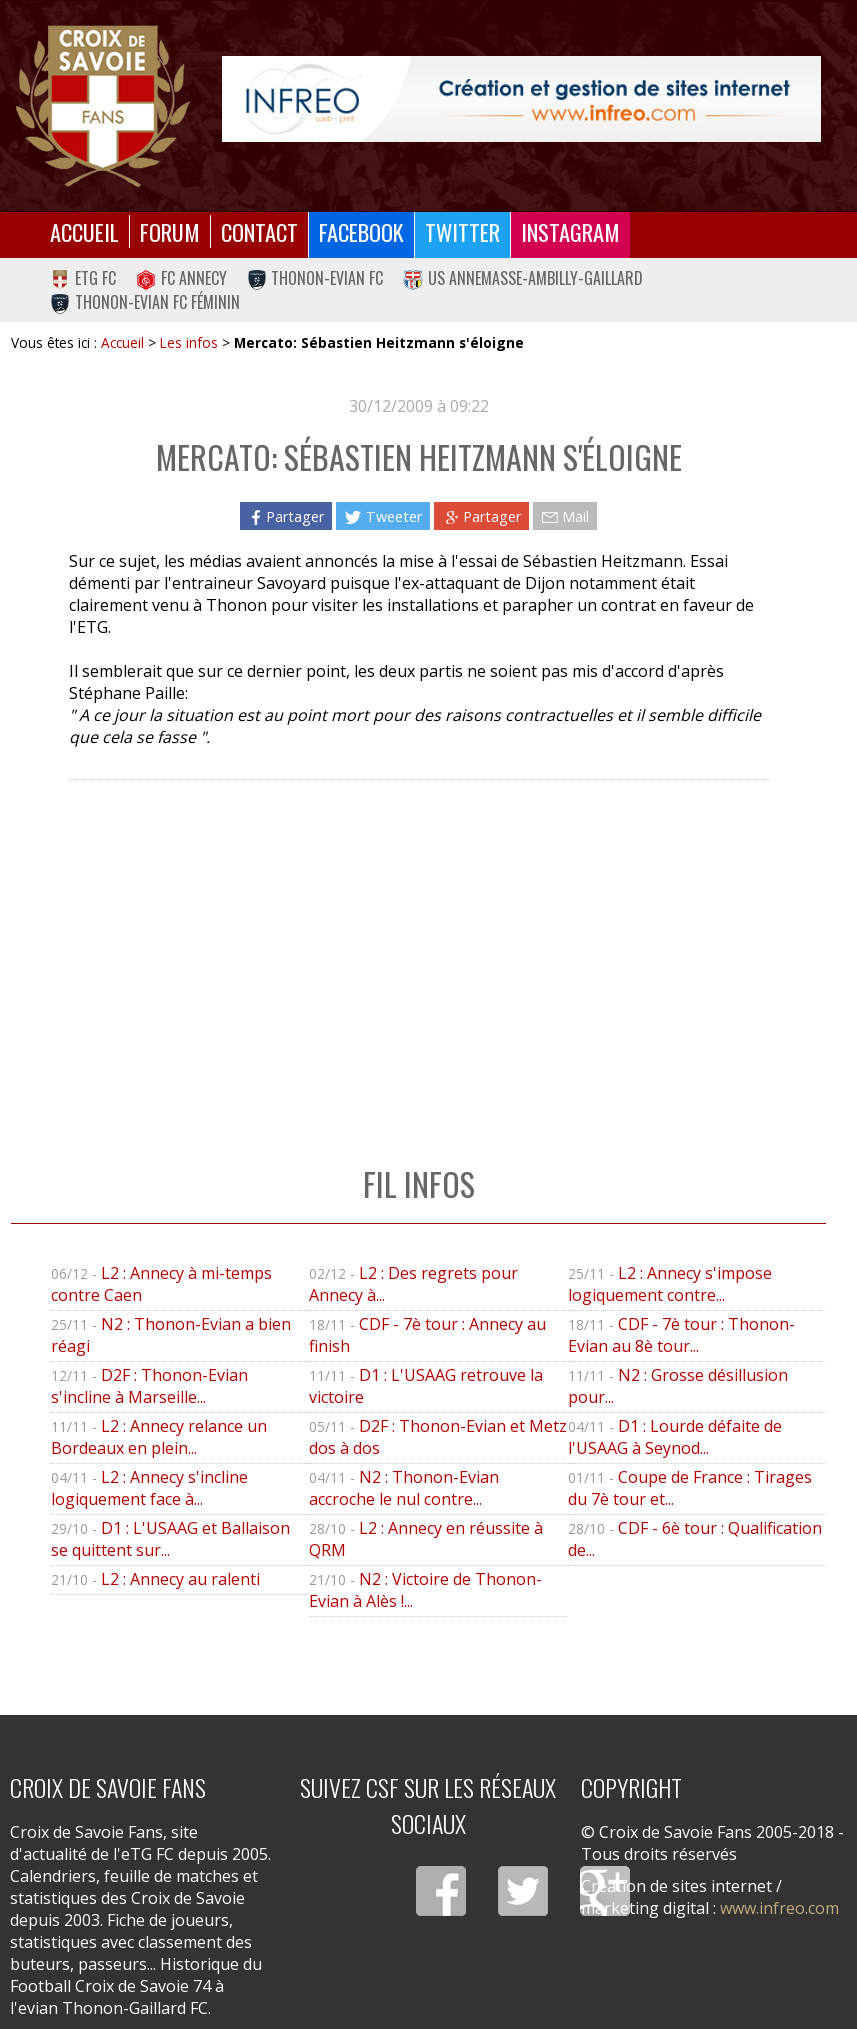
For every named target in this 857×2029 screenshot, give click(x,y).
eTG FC (83, 278)
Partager (286, 515)
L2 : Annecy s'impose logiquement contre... (670, 1284)
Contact (259, 231)
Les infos (189, 342)
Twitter (462, 231)
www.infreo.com (779, 1908)
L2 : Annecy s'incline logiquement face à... (149, 1488)
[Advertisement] (418, 952)
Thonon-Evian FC (315, 278)
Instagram (570, 231)
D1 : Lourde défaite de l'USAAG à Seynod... (675, 1437)
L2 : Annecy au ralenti (180, 1579)
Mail (565, 515)
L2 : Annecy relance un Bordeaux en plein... (159, 1437)
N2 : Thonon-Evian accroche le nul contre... (404, 1488)
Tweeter (382, 515)
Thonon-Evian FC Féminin (145, 302)
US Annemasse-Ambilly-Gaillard (523, 278)
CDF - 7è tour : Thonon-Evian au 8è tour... (681, 1335)
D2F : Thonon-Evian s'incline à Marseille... (149, 1386)
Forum (170, 231)
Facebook (361, 231)
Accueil (84, 231)
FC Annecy (181, 278)
